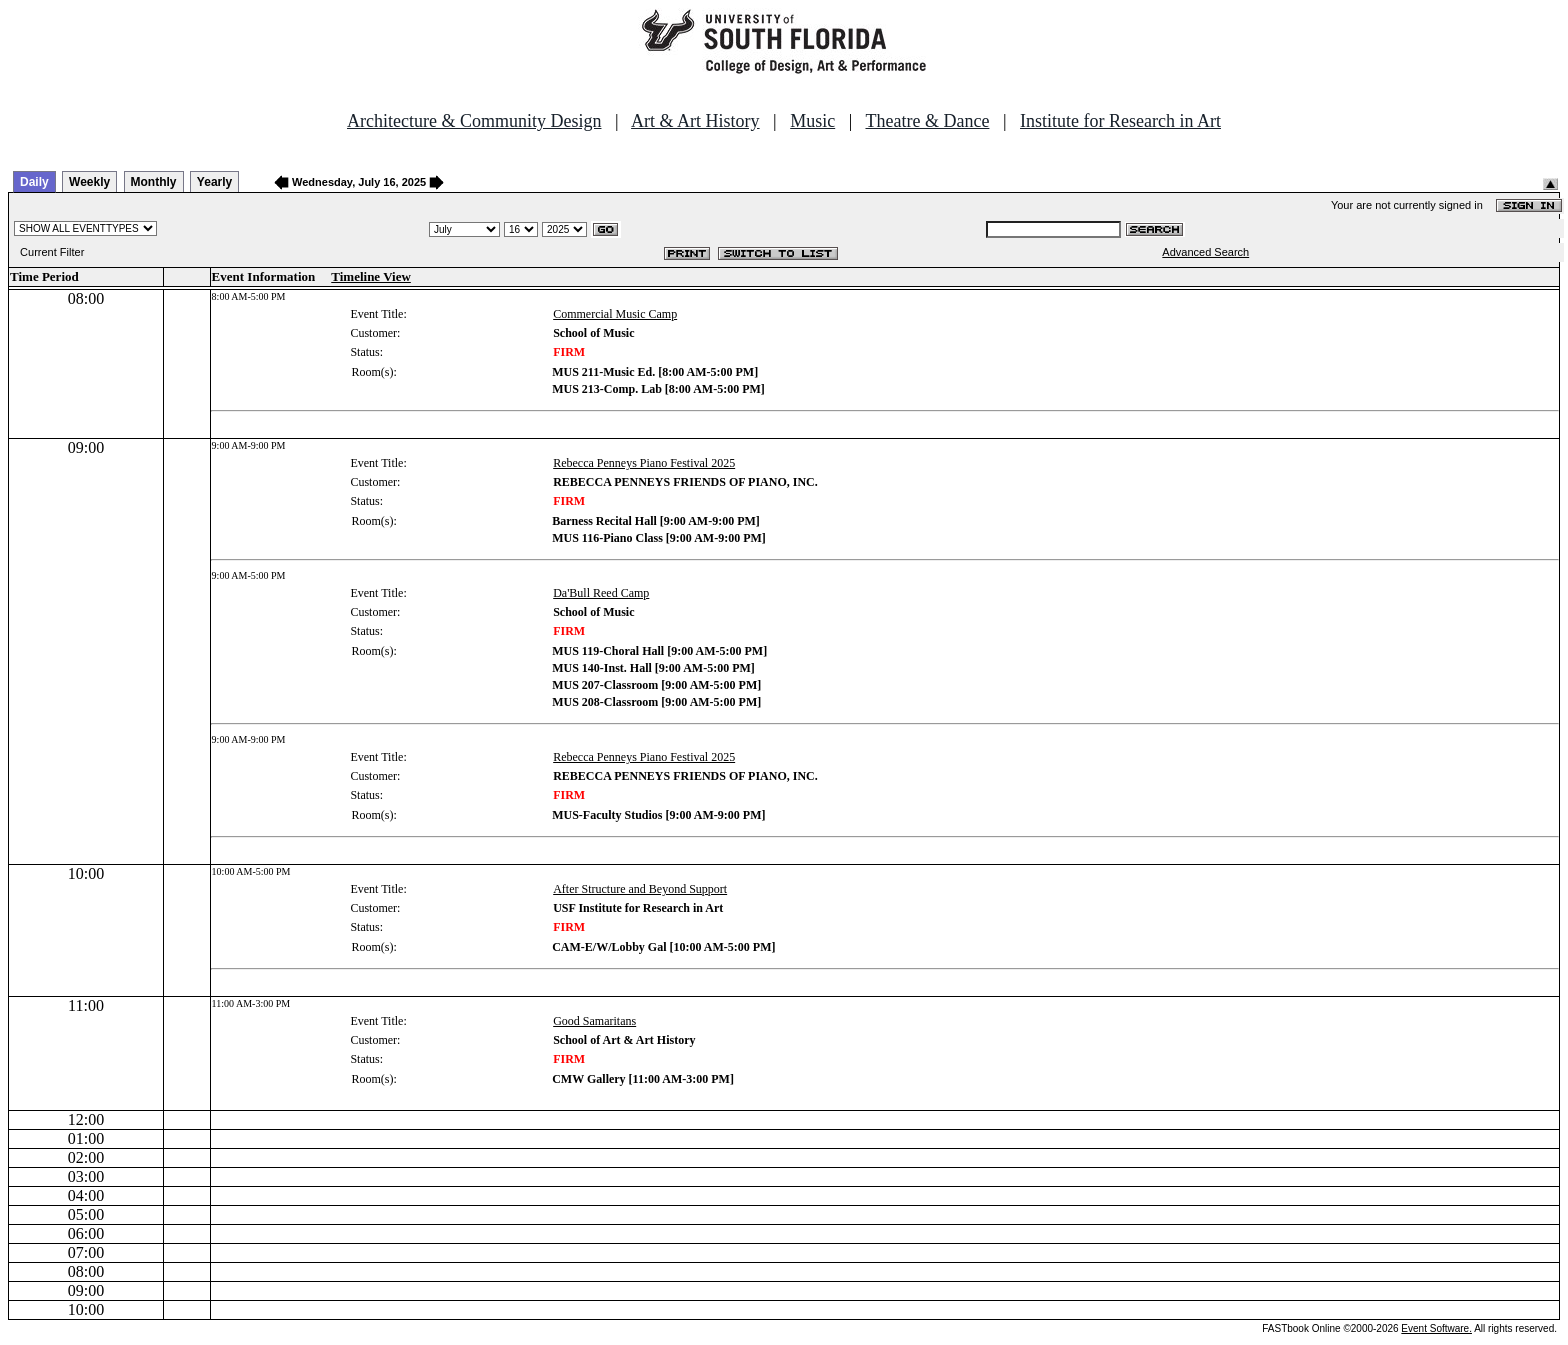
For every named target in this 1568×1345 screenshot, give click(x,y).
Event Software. (1436, 1328)
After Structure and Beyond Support (640, 889)
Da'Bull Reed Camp (601, 593)
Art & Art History (695, 121)
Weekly (89, 182)
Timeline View (371, 276)
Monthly (154, 182)
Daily (34, 182)
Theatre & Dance (927, 121)
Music (812, 121)
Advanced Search (1205, 252)
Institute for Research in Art (1120, 121)
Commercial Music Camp (615, 314)
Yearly (214, 182)
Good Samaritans (594, 1021)
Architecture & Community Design (474, 121)
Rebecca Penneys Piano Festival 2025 (644, 463)
